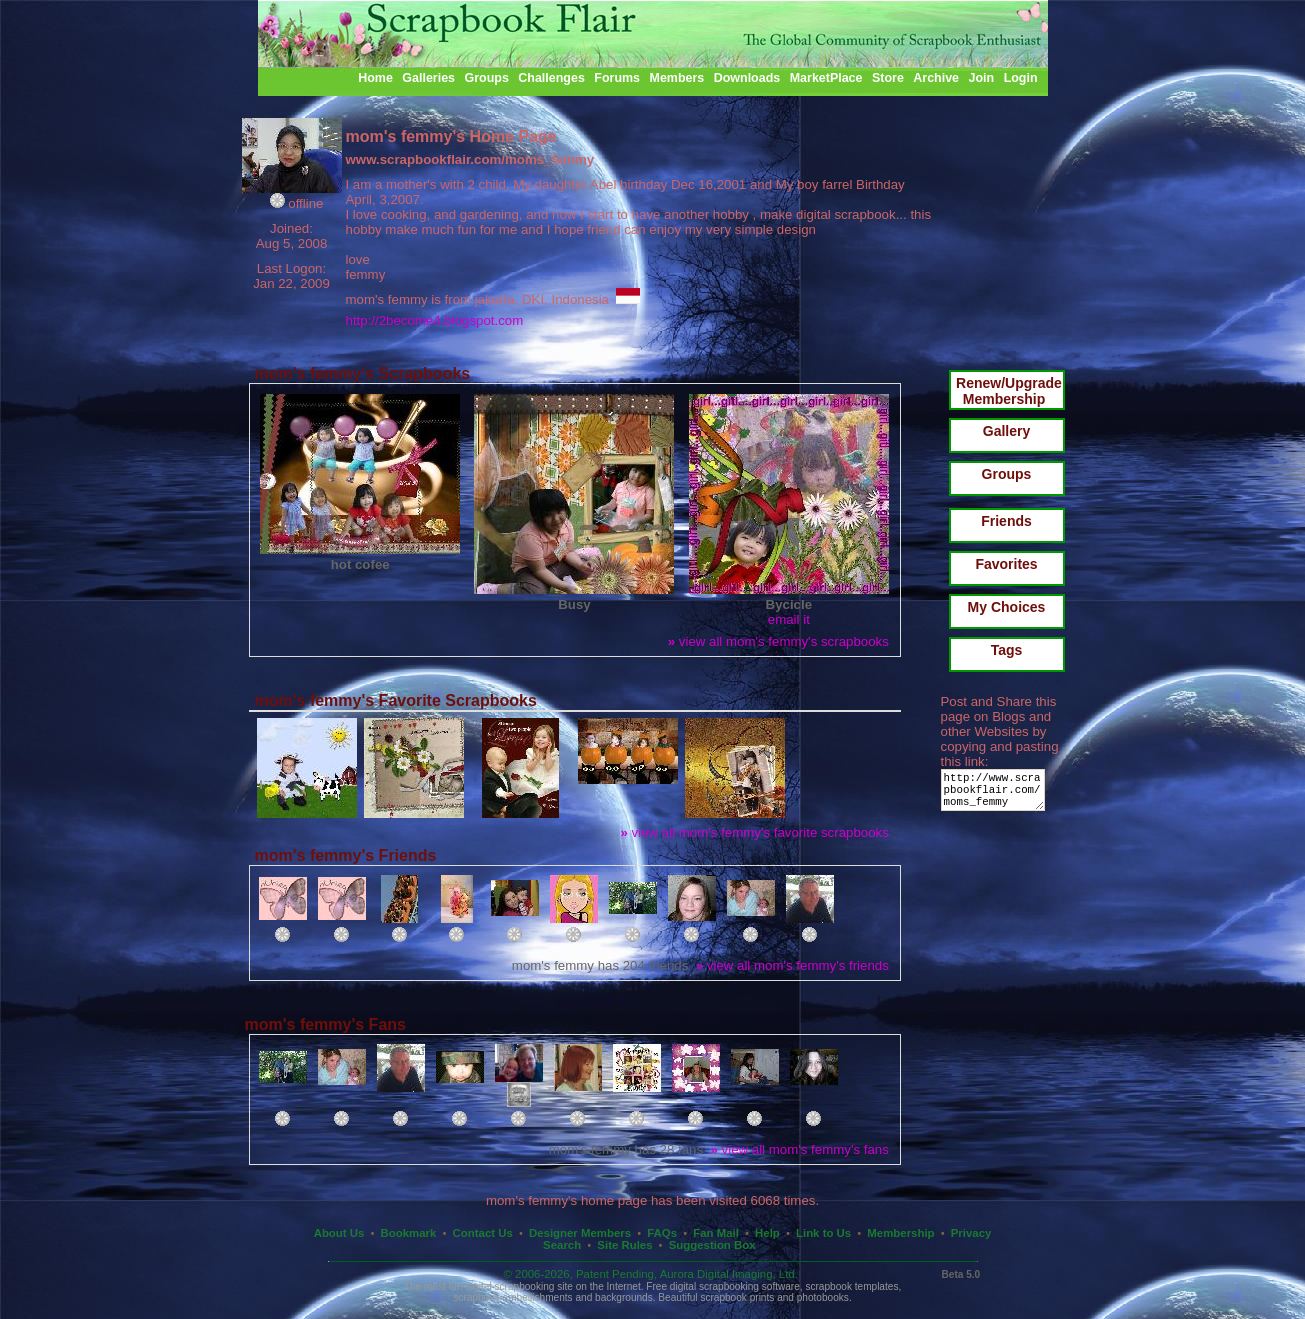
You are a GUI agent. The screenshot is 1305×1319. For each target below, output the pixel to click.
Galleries (428, 78)
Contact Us (483, 1233)
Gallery (1006, 431)
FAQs (662, 1233)
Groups (486, 78)
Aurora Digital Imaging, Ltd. (729, 1274)
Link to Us (823, 1233)
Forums (617, 78)
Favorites (1006, 564)
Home (375, 78)
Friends (1006, 521)
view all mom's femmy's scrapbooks (778, 641)
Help (767, 1233)
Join (982, 78)
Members (677, 78)
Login (1021, 78)
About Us (339, 1233)
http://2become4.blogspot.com (435, 320)
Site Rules (624, 1245)
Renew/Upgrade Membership (1009, 391)
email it (789, 619)
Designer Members (580, 1233)
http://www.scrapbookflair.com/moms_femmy (996, 794)
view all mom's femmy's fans (800, 1149)
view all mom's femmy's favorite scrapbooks (755, 832)
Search (562, 1245)
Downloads (747, 78)
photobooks (823, 1297)
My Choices (1007, 607)
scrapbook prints (737, 1297)
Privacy (971, 1233)
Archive (936, 78)
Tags (1007, 650)
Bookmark (409, 1233)
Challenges (551, 78)
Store (888, 78)
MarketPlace (826, 78)
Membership (900, 1233)
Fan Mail (716, 1233)
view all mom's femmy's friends (792, 965)
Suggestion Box (712, 1245)
